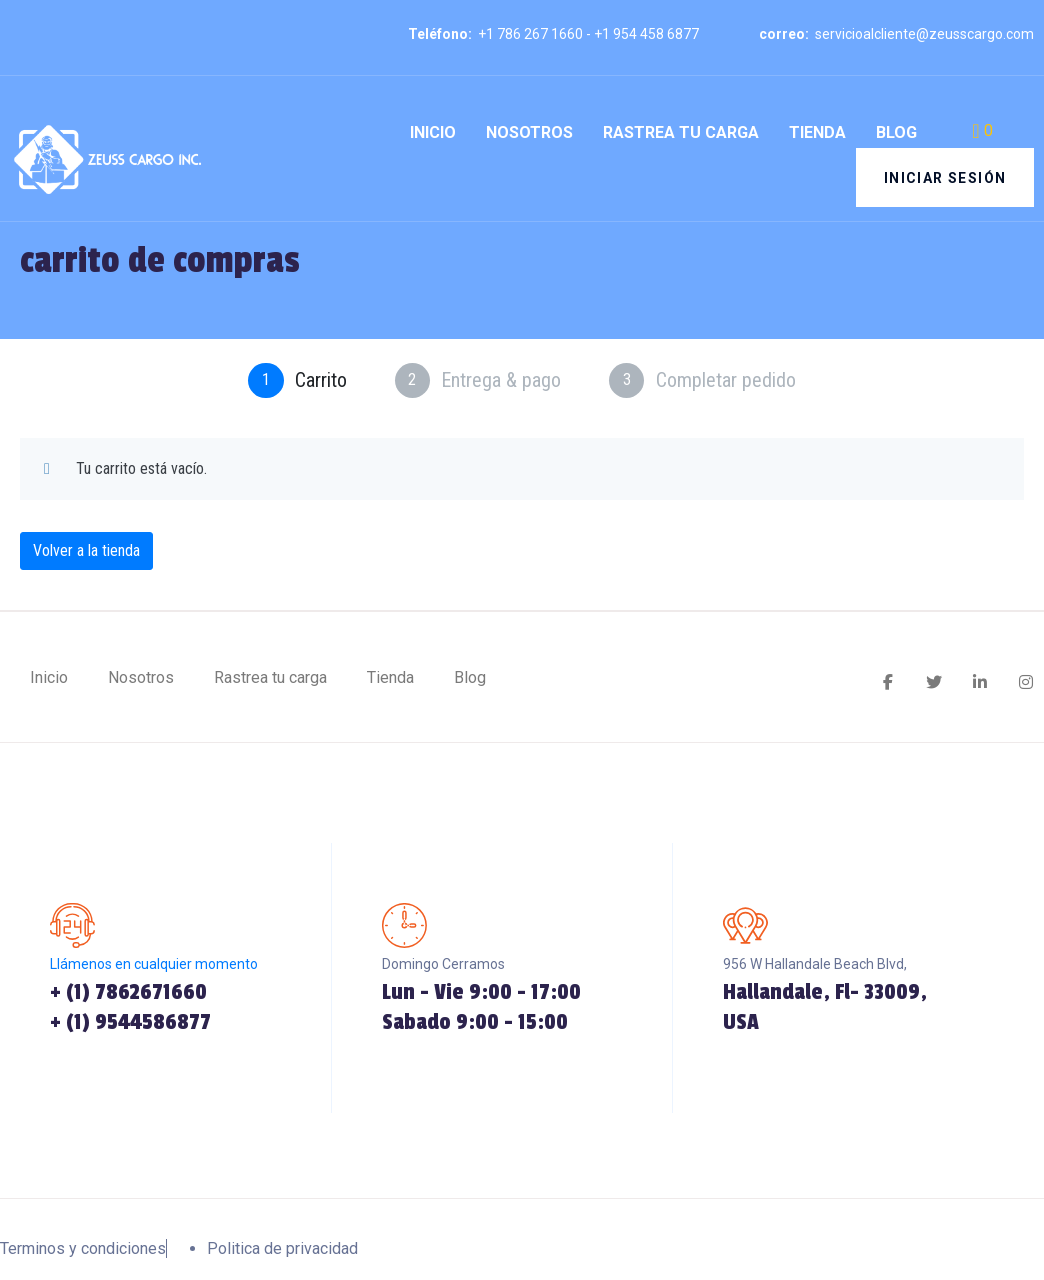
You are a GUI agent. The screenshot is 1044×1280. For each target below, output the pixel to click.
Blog (896, 132)
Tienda (817, 132)
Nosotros (529, 132)
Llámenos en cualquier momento (154, 965)
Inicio (433, 132)
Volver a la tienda (86, 550)
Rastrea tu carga (681, 132)
